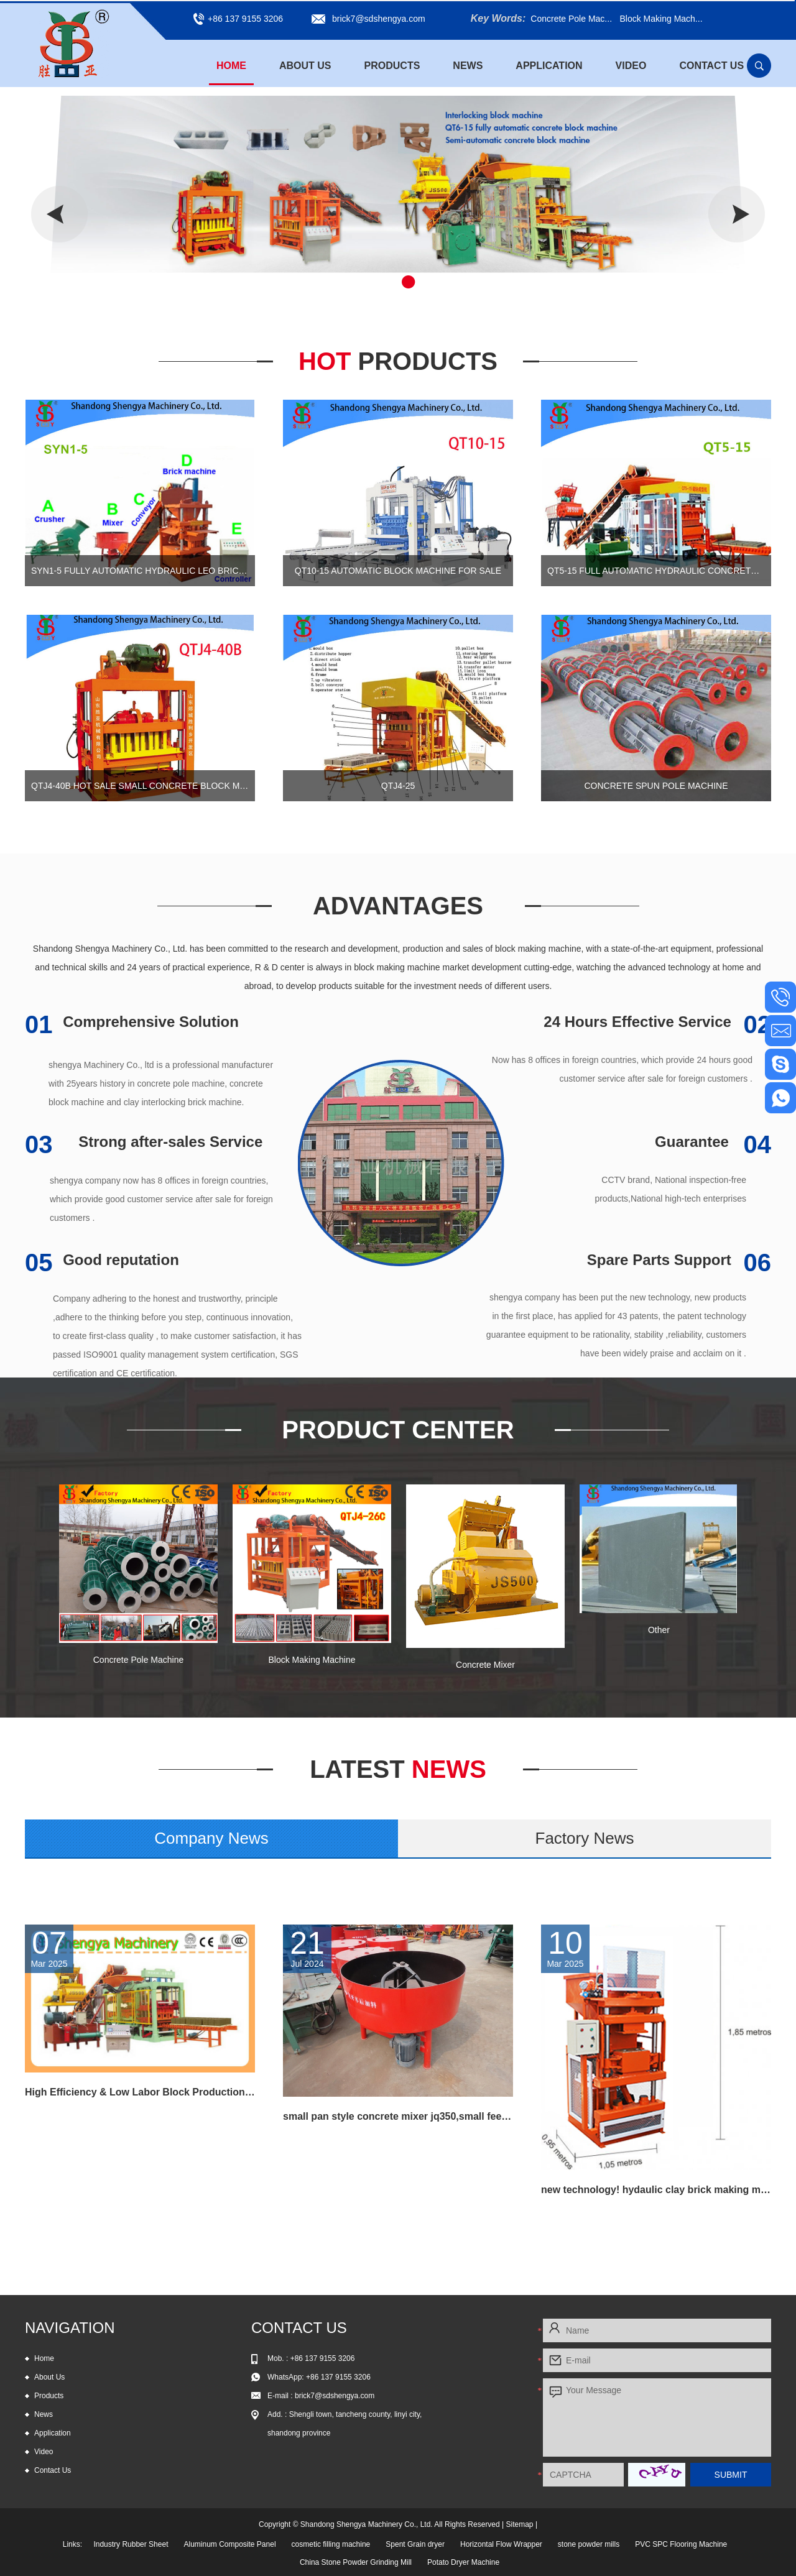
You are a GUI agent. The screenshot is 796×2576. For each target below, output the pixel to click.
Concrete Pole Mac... (571, 19)
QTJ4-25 (398, 786)
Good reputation (102, 1259)
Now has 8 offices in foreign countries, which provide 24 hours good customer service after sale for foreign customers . (622, 1069)
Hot (397, 361)
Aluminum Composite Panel (229, 2544)
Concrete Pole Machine (138, 1660)
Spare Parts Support (679, 1259)
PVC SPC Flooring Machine (681, 2544)
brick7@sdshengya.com (378, 19)
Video (631, 65)
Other (659, 1630)
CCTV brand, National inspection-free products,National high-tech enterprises (670, 1189)
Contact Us (711, 65)
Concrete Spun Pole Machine (656, 786)
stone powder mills (588, 2544)
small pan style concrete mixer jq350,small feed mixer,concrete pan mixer (398, 2116)
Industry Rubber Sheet (130, 2544)
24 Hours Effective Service (657, 1021)
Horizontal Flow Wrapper (501, 2544)
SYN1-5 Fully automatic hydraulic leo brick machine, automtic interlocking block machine (140, 571)
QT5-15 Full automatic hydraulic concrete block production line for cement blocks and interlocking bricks (656, 571)
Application (549, 65)
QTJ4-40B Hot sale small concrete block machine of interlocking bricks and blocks (140, 786)
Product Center (398, 1429)
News (468, 65)
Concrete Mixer (485, 1665)
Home (231, 65)
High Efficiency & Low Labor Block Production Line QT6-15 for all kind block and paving (140, 2092)
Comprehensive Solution (132, 1021)
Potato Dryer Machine (463, 2562)
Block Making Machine (311, 1660)
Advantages (398, 905)
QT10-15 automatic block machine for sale (398, 571)
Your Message (657, 2417)
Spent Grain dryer (415, 2544)
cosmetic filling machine (331, 2544)
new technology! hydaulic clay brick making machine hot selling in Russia (656, 2189)
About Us (305, 65)
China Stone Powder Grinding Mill (356, 2562)
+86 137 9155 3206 (338, 2377)
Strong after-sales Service (143, 1141)
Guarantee (713, 1141)
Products (392, 65)
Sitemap (520, 2524)
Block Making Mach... (660, 19)
